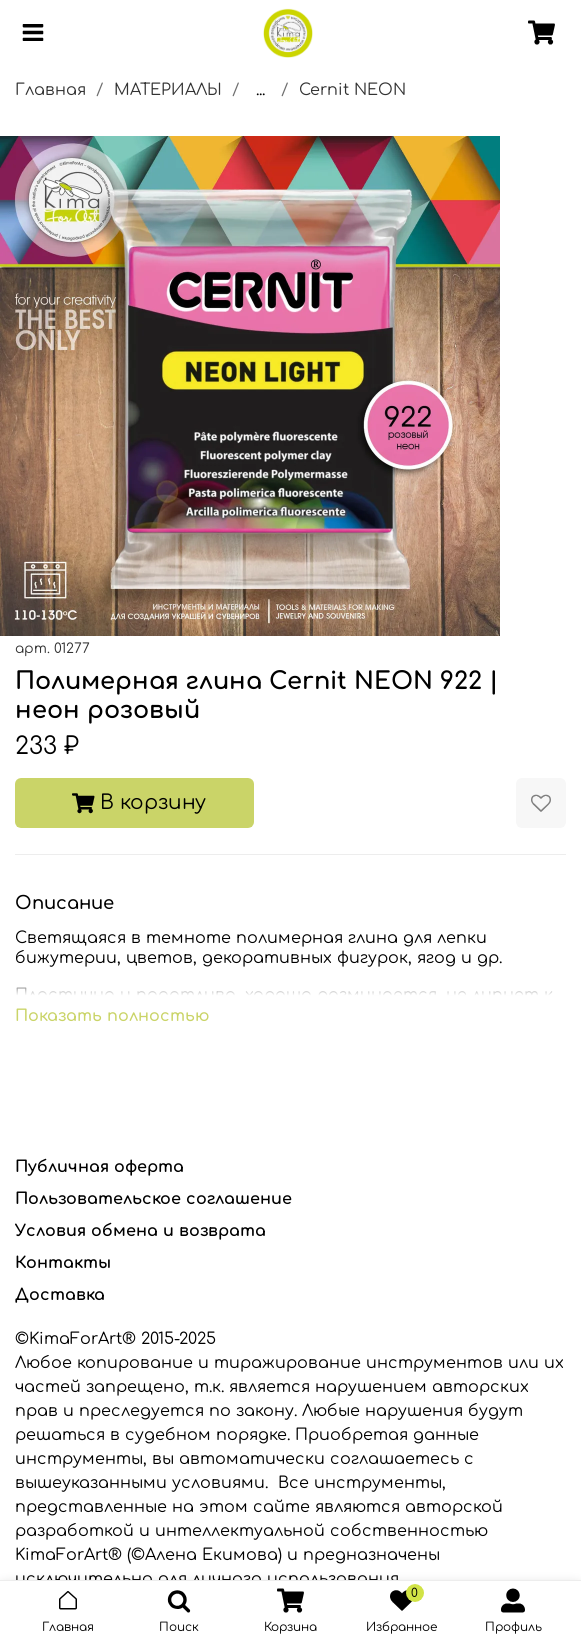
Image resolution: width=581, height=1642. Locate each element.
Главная (50, 90)
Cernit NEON (352, 90)
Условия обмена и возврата (140, 1231)
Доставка (60, 1295)
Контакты (63, 1263)
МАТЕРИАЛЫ (168, 90)
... (260, 90)
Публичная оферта (99, 1167)
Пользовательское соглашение (153, 1199)
